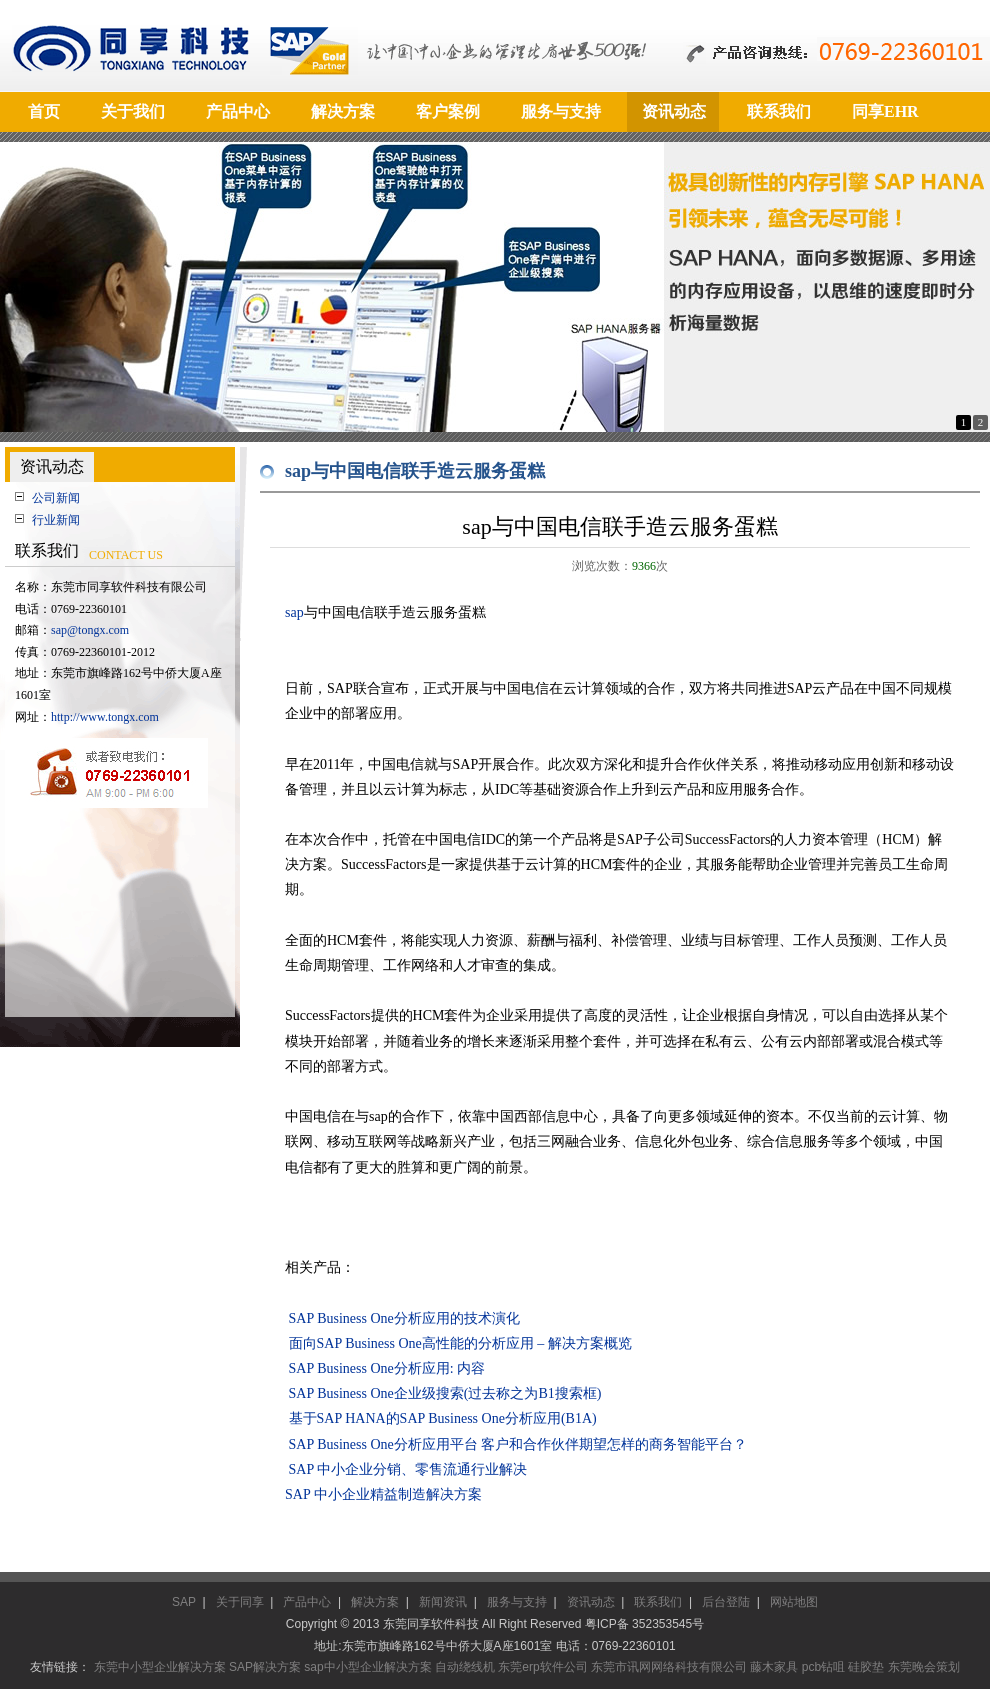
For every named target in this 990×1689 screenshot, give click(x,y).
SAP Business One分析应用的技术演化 (404, 1318)
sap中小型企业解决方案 (367, 1667)
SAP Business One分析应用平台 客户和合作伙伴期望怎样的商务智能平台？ (518, 1444)
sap (294, 612)
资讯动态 (591, 1602)
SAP (184, 1602)
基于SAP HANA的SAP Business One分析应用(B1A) (443, 1418)
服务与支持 (517, 1602)
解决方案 (375, 1602)
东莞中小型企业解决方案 (160, 1667)
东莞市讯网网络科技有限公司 (669, 1667)
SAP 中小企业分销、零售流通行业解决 (408, 1469)
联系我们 (658, 1602)
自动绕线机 (465, 1667)
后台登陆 (726, 1602)
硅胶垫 (866, 1667)
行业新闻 (56, 520)
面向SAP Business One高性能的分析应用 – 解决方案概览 (460, 1343)
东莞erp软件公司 (542, 1667)
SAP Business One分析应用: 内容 (387, 1368)
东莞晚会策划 (924, 1667)
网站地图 (794, 1602)
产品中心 (307, 1602)
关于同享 (240, 1602)
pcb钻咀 (823, 1667)
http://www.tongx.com (105, 717)
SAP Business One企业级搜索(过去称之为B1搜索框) (445, 1393)
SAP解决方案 (265, 1667)
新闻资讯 (443, 1602)
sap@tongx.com (90, 630)
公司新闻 (56, 498)
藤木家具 (774, 1667)
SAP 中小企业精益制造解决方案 (383, 1494)
